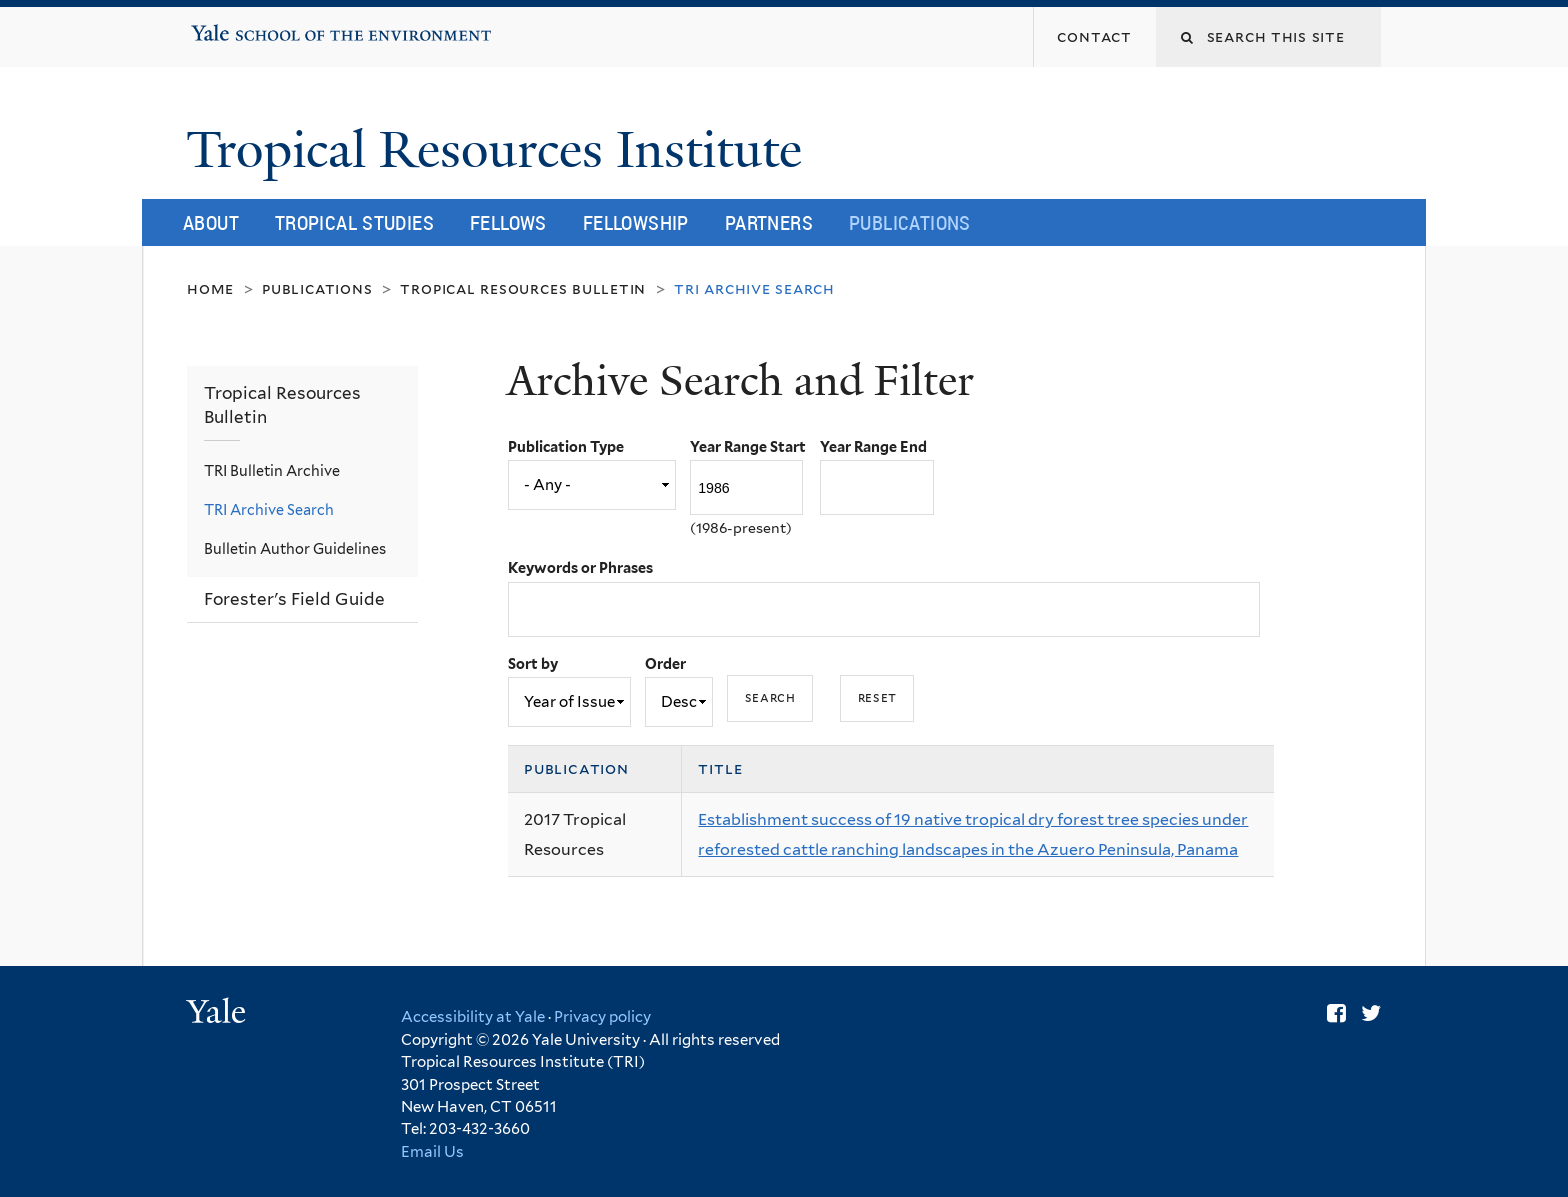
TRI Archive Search (269, 509)
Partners (769, 222)
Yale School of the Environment (254, 26)
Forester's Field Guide (294, 599)
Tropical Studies (354, 222)
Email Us (432, 1152)
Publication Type (566, 446)
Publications (910, 222)
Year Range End (873, 446)
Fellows (508, 222)
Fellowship (636, 222)
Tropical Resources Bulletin (523, 288)
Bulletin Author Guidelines (295, 548)
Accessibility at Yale (473, 1017)
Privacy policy (602, 1017)
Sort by (533, 663)
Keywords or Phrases (580, 567)
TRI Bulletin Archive (272, 470)
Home (210, 288)
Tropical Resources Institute (500, 150)
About (211, 222)
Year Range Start (748, 446)
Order (665, 663)
